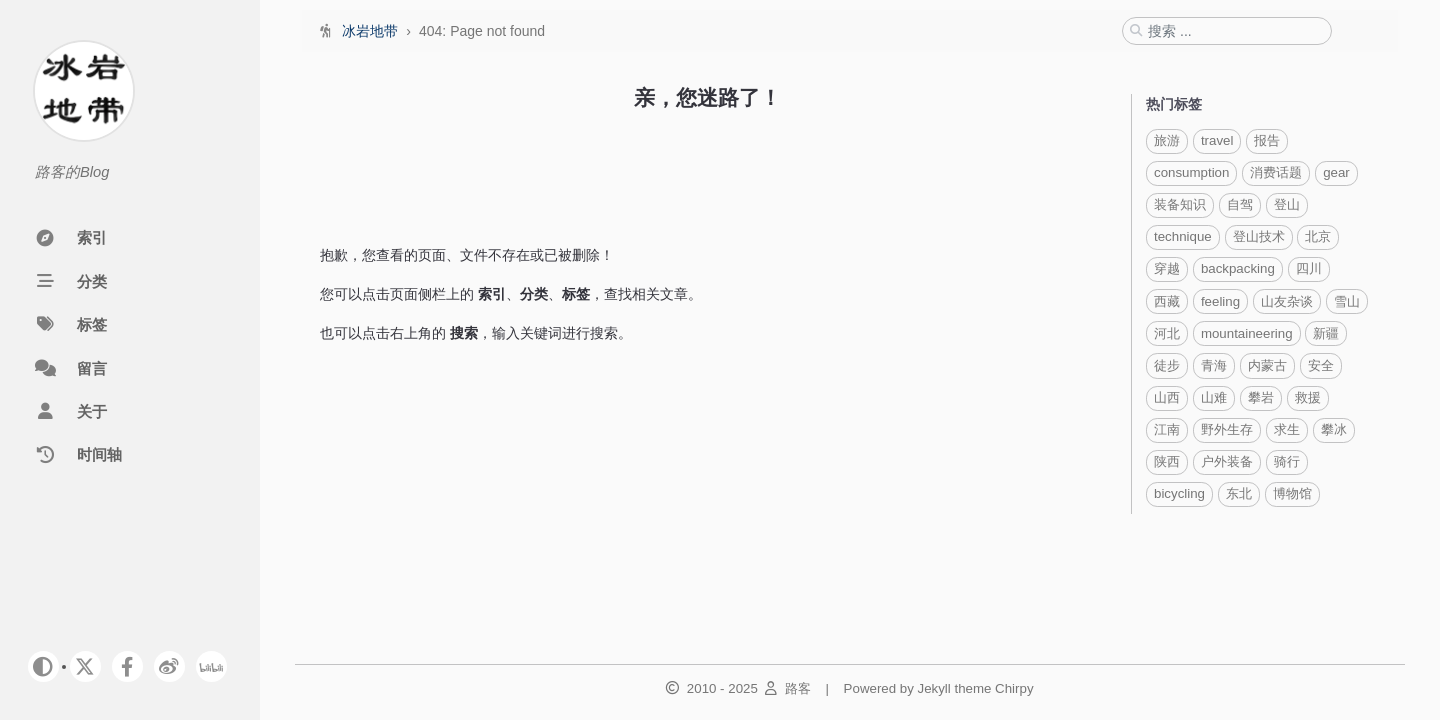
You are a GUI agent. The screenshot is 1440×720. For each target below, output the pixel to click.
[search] (1233, 31)
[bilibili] (211, 666)
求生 (1287, 429)
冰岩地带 (372, 31)
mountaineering (1247, 333)
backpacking (1238, 268)
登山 (1287, 204)
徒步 (1167, 365)
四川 (1309, 268)
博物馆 (1292, 493)
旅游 (1167, 140)
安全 (1321, 365)
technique (1183, 236)
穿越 (1167, 268)
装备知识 (1180, 204)
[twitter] (85, 666)
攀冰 (1334, 429)
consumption (1191, 172)
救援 (1308, 397)
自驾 (1240, 204)
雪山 (1347, 301)
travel (1217, 140)
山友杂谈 (1287, 301)
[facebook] (127, 666)
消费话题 (1276, 172)
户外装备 (1227, 461)
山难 (1214, 397)
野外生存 (1227, 429)
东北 (1239, 493)
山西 (1167, 397)
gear (1336, 172)
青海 (1214, 365)
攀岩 (1261, 397)
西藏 (1167, 301)
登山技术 (1259, 236)
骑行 (1287, 461)
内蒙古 (1267, 365)
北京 (1318, 236)
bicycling (1179, 493)
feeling (1220, 301)
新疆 (1326, 333)
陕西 (1167, 461)
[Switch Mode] (43, 666)
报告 (1267, 140)
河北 (1167, 333)
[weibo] (169, 666)
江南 (1167, 429)
